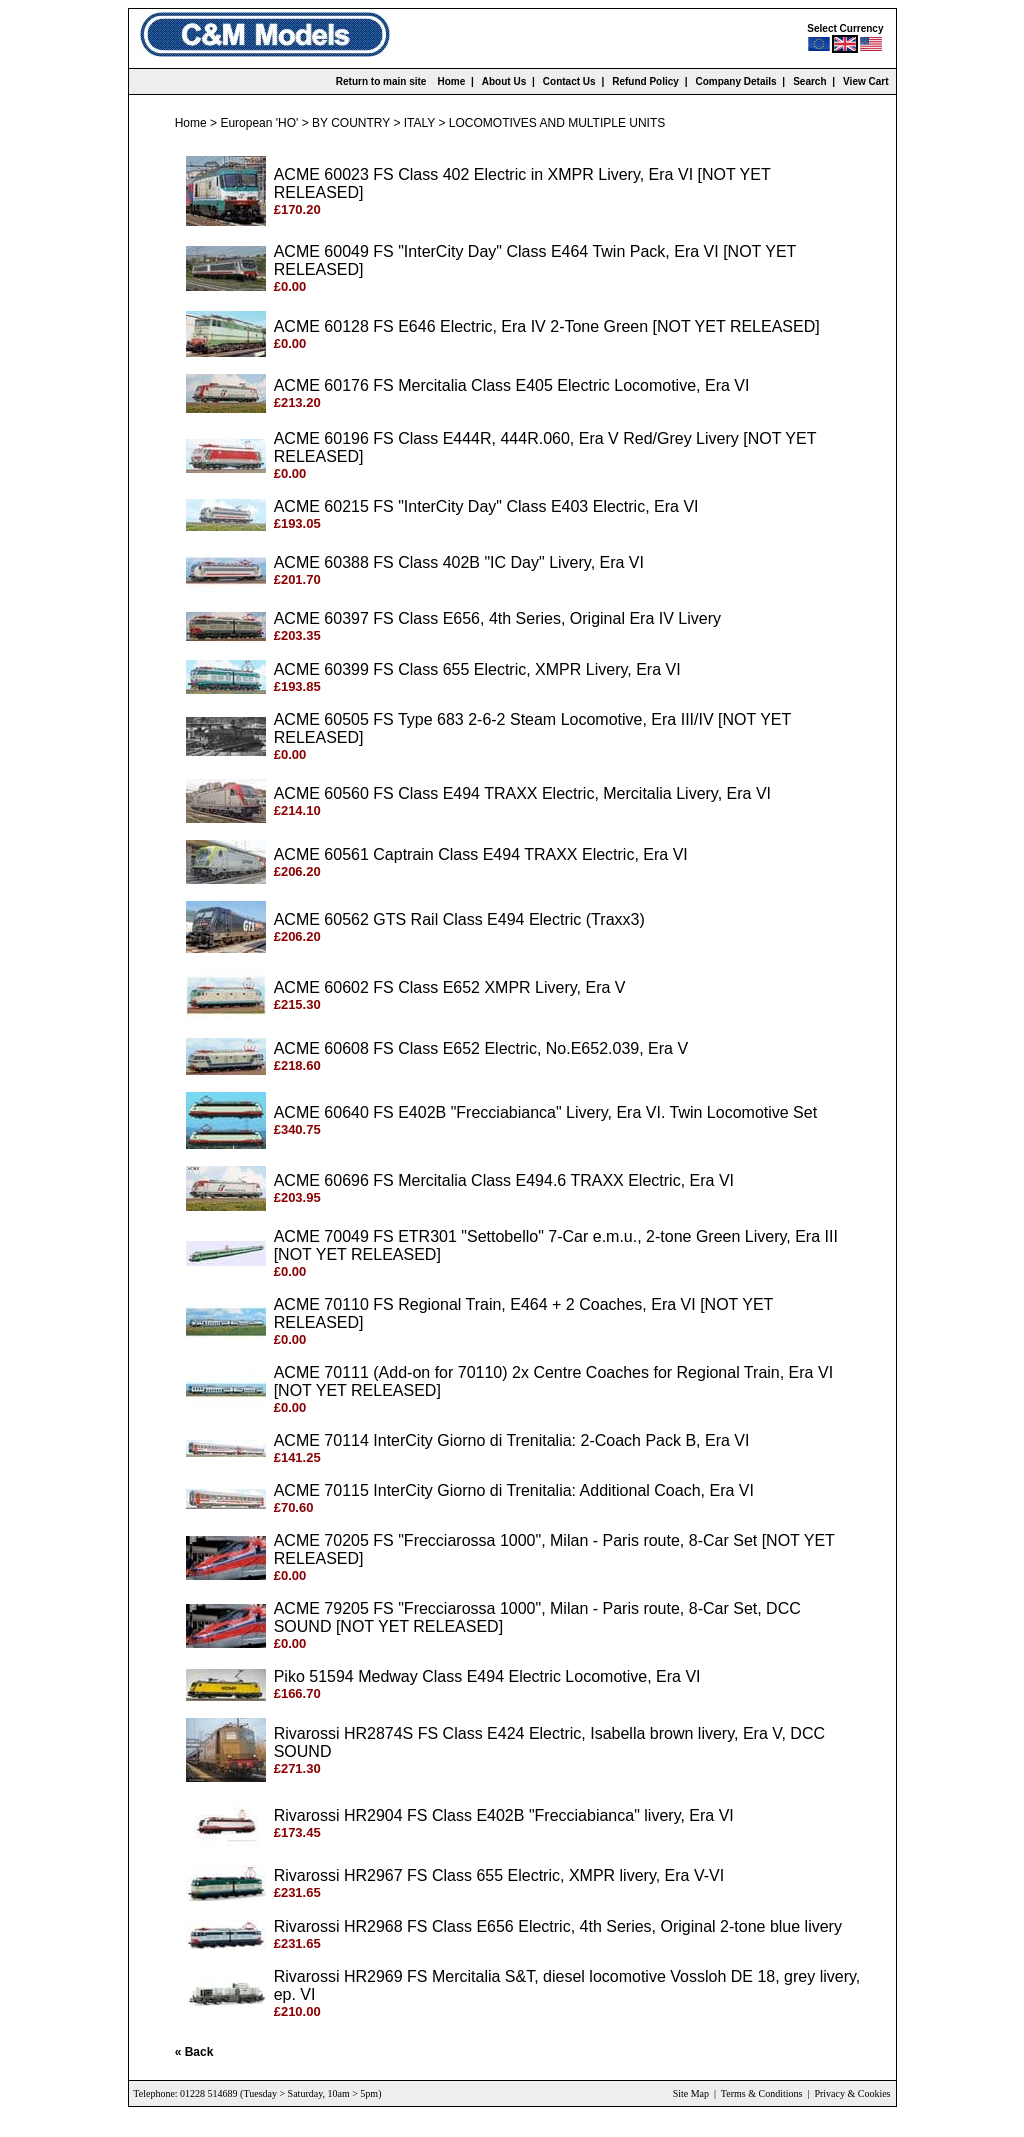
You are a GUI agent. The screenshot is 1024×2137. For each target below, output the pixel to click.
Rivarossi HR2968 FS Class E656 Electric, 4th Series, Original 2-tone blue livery (558, 1926)
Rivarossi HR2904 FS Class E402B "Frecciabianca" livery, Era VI (504, 1815)
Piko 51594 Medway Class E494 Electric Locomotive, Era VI (487, 1676)
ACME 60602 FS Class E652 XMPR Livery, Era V (450, 987)
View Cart (865, 81)
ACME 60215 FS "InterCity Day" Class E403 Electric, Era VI (486, 506)
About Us (504, 81)
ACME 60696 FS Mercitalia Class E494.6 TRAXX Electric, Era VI (504, 1180)
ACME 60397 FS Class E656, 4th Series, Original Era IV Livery (497, 618)
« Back (194, 2052)
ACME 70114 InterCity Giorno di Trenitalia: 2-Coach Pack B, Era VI (512, 1440)
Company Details (735, 81)
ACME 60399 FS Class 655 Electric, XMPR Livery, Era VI (477, 669)
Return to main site (381, 81)
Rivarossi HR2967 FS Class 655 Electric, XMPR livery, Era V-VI (499, 1875)
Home (451, 81)
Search (809, 81)
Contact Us (569, 81)
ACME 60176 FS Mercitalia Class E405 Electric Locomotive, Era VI (512, 385)
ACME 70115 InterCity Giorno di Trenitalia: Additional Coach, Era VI (514, 1490)
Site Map (691, 2093)
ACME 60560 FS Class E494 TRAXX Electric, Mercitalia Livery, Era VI (522, 793)
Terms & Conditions (762, 2093)
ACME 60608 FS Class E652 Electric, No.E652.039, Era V (481, 1048)
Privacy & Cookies (852, 2093)
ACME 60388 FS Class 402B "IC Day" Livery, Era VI (459, 562)
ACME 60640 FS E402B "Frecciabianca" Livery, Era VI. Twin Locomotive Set (545, 1112)
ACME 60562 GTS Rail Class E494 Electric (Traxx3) (459, 919)
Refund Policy (645, 81)
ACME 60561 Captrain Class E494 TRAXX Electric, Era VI (481, 854)
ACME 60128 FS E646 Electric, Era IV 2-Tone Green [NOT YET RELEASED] (547, 326)
